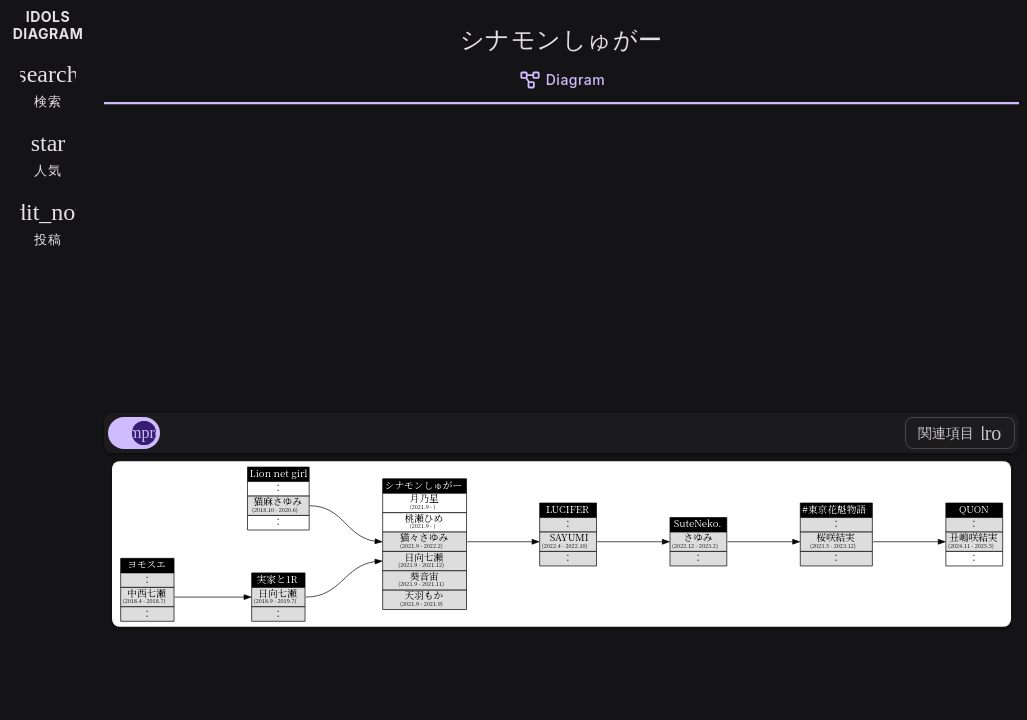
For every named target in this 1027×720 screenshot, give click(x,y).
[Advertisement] (561, 255)
